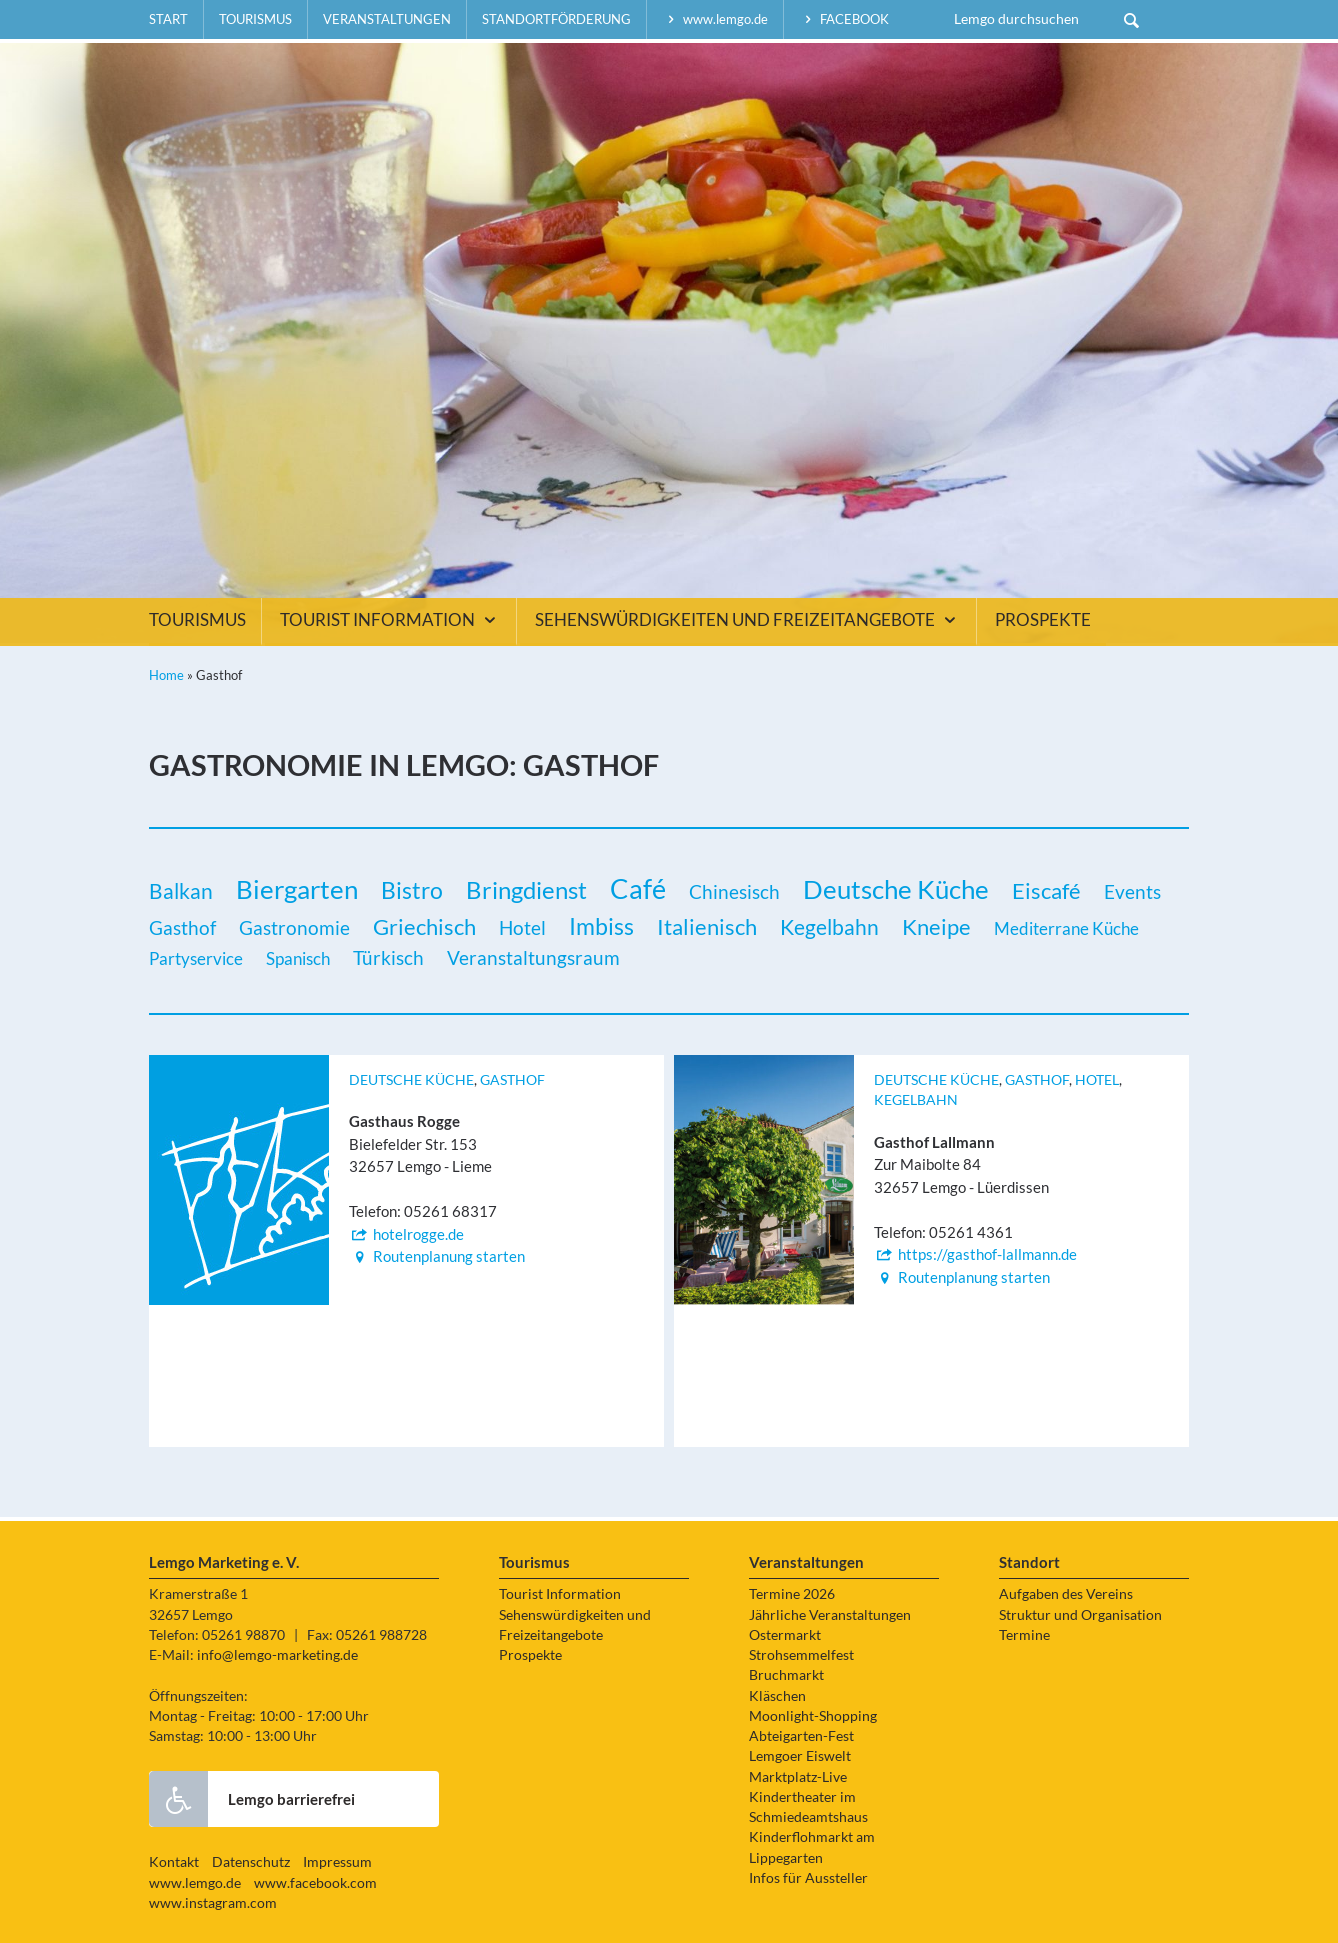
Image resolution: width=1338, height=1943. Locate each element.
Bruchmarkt (786, 1675)
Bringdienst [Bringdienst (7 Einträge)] (526, 890)
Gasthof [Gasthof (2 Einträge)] (182, 927)
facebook (844, 19)
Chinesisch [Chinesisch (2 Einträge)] (734, 891)
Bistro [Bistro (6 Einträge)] (412, 890)
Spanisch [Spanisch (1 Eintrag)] (298, 958)
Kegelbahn (916, 1100)
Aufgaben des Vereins (1066, 1594)
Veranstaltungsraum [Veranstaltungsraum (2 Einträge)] (533, 957)
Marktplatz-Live (798, 1777)
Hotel (1097, 1080)
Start (168, 19)
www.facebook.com (315, 1883)
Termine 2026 (792, 1594)
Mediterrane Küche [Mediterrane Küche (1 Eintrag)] (1066, 928)
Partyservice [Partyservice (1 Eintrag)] (196, 958)
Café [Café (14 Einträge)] (638, 889)
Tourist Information (390, 620)
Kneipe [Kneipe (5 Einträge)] (936, 926)
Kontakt (174, 1862)
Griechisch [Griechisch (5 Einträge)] (424, 926)
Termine (1024, 1635)
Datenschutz (251, 1862)
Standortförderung (556, 19)
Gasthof (512, 1080)
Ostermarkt (785, 1635)
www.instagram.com (213, 1903)
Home (166, 675)
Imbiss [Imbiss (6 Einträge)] (601, 926)
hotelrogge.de (406, 1234)
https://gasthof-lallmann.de (975, 1254)
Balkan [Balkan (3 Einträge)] (181, 891)
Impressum (337, 1862)
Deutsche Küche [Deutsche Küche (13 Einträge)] (896, 889)
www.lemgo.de (715, 19)
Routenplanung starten (437, 1256)
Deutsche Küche (411, 1080)
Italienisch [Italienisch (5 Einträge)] (707, 926)
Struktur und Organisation (1080, 1615)
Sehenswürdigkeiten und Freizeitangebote (748, 620)
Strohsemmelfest (801, 1655)
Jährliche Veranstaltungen (830, 1615)
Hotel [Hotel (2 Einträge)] (522, 927)
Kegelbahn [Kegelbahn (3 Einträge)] (829, 927)
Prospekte (1043, 620)
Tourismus (255, 19)
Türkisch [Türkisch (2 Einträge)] (388, 957)
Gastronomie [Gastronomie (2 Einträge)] (294, 927)
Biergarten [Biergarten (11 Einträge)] (297, 889)
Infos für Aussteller (808, 1878)
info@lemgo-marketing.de (277, 1655)
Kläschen (777, 1696)
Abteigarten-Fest (801, 1736)
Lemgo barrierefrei (252, 1799)
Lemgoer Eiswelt (800, 1756)
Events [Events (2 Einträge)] (1132, 891)
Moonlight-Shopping (813, 1716)
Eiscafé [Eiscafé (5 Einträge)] (1046, 890)
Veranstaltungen (387, 19)
